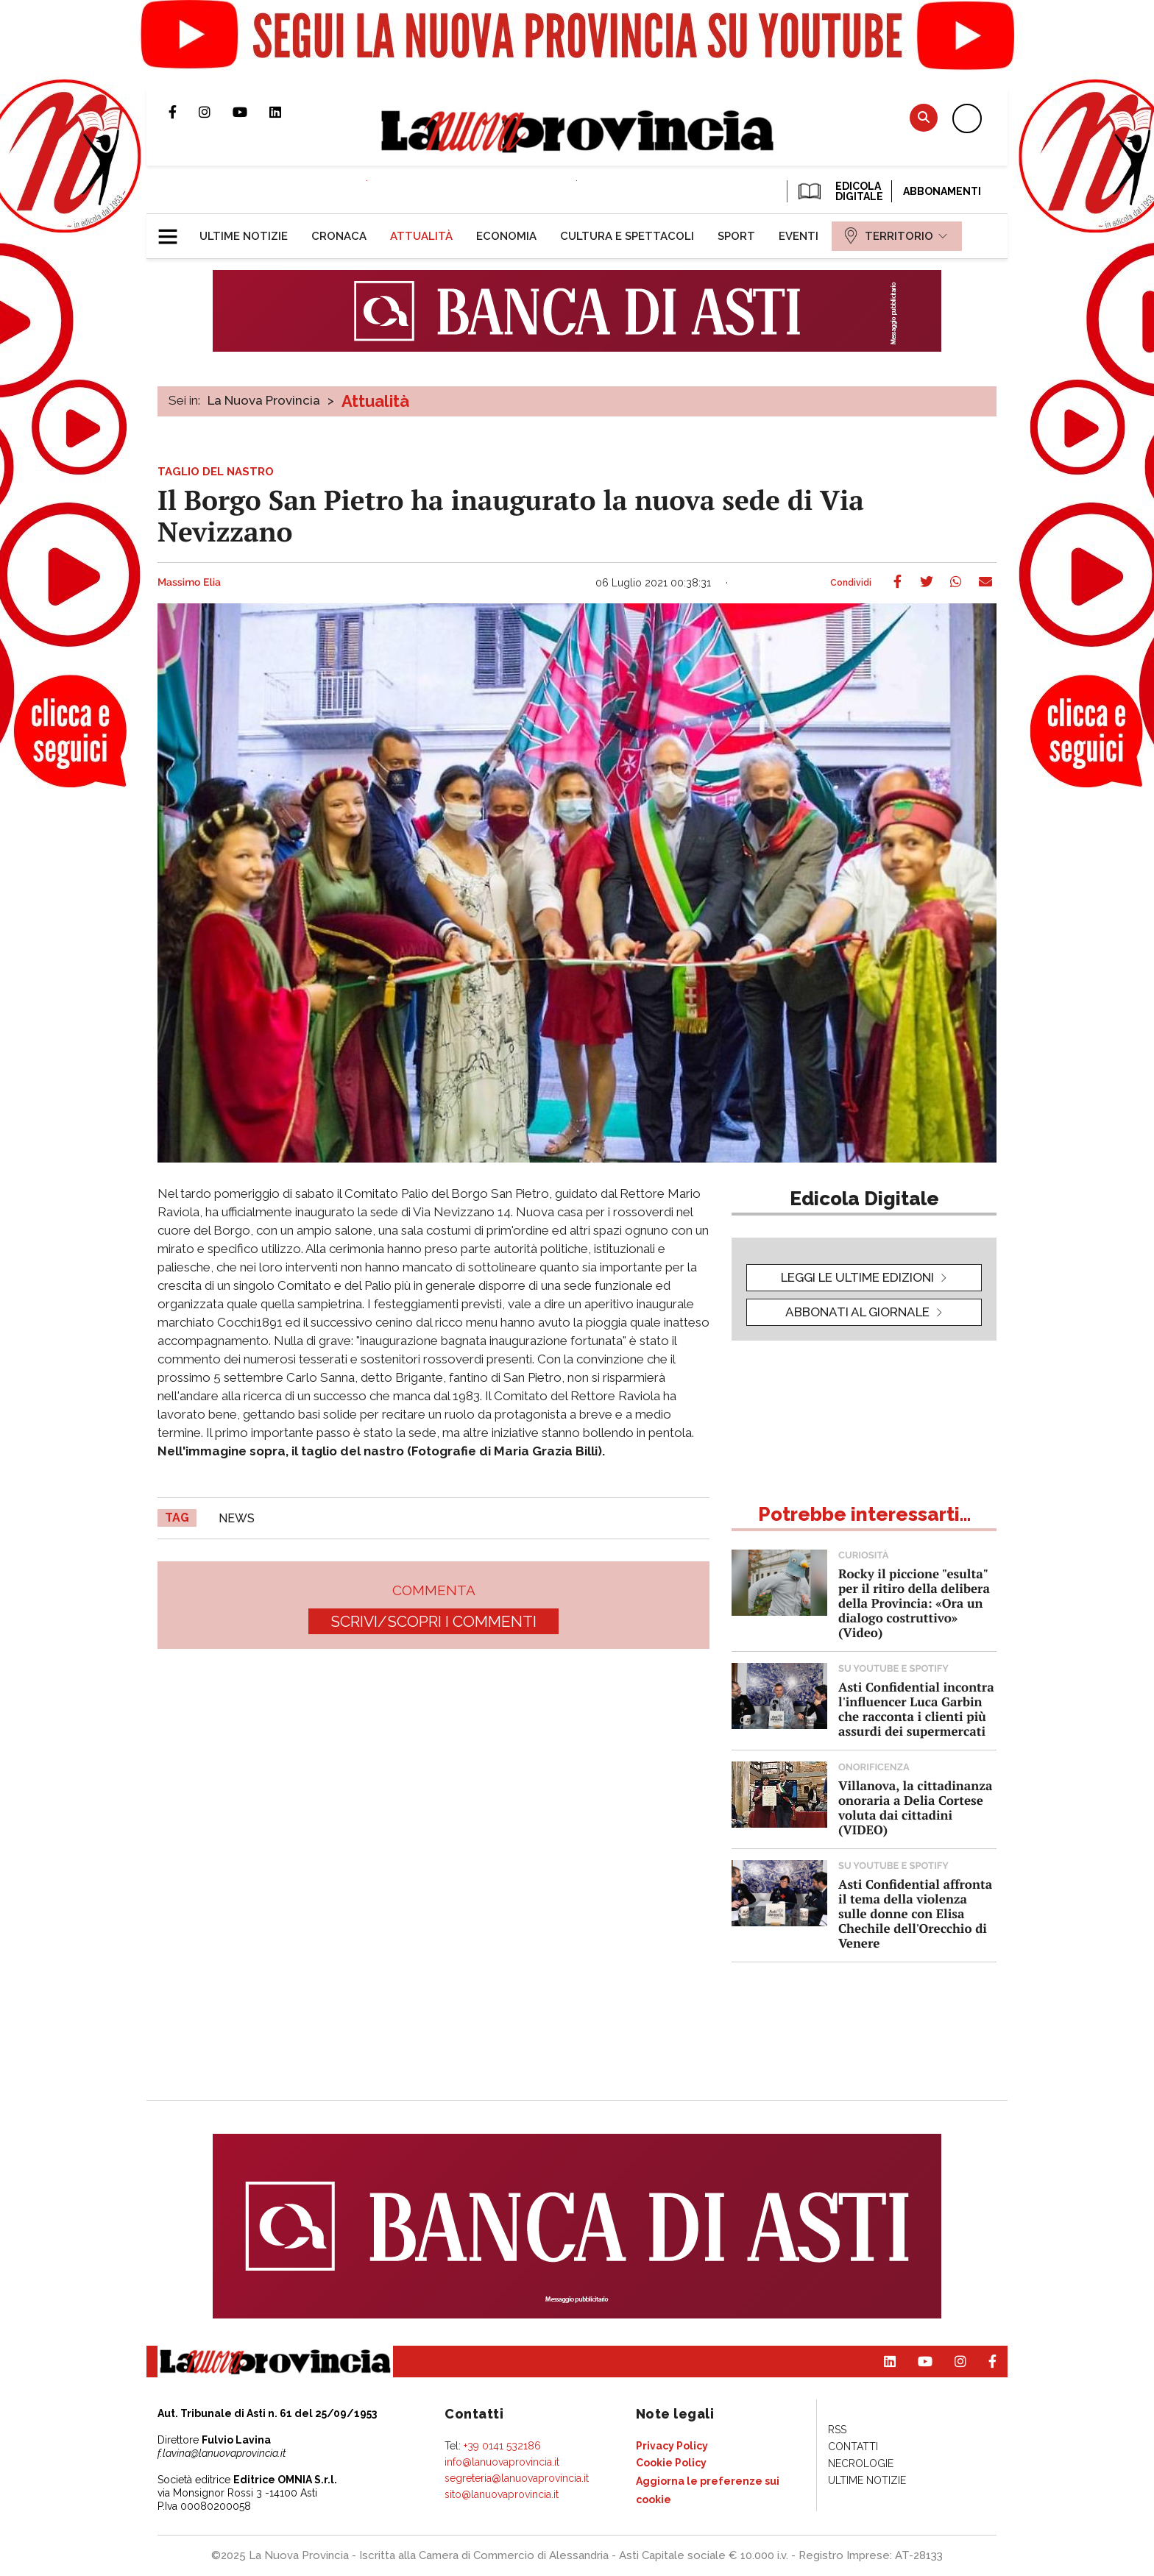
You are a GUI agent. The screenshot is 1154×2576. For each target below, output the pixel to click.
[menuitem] (243, 236)
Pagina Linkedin (286, 111)
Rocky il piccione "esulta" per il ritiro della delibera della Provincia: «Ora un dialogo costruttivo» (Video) (914, 1603)
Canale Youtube (251, 111)
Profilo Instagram (216, 111)
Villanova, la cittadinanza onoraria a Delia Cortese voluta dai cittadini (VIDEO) (915, 1807)
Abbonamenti (942, 191)
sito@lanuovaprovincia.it (502, 2494)
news (237, 1518)
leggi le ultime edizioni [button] (857, 1277)
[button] (173, 230)
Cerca (924, 117)
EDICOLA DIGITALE (839, 191)
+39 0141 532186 (502, 2446)
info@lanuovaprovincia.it (502, 2462)
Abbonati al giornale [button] (857, 1312)
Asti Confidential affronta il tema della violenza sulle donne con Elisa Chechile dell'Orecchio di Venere (915, 1913)
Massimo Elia (189, 583)
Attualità (375, 401)
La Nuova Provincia (264, 400)
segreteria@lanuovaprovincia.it (517, 2478)
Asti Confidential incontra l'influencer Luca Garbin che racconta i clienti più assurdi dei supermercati (916, 1708)
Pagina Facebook (184, 111)
